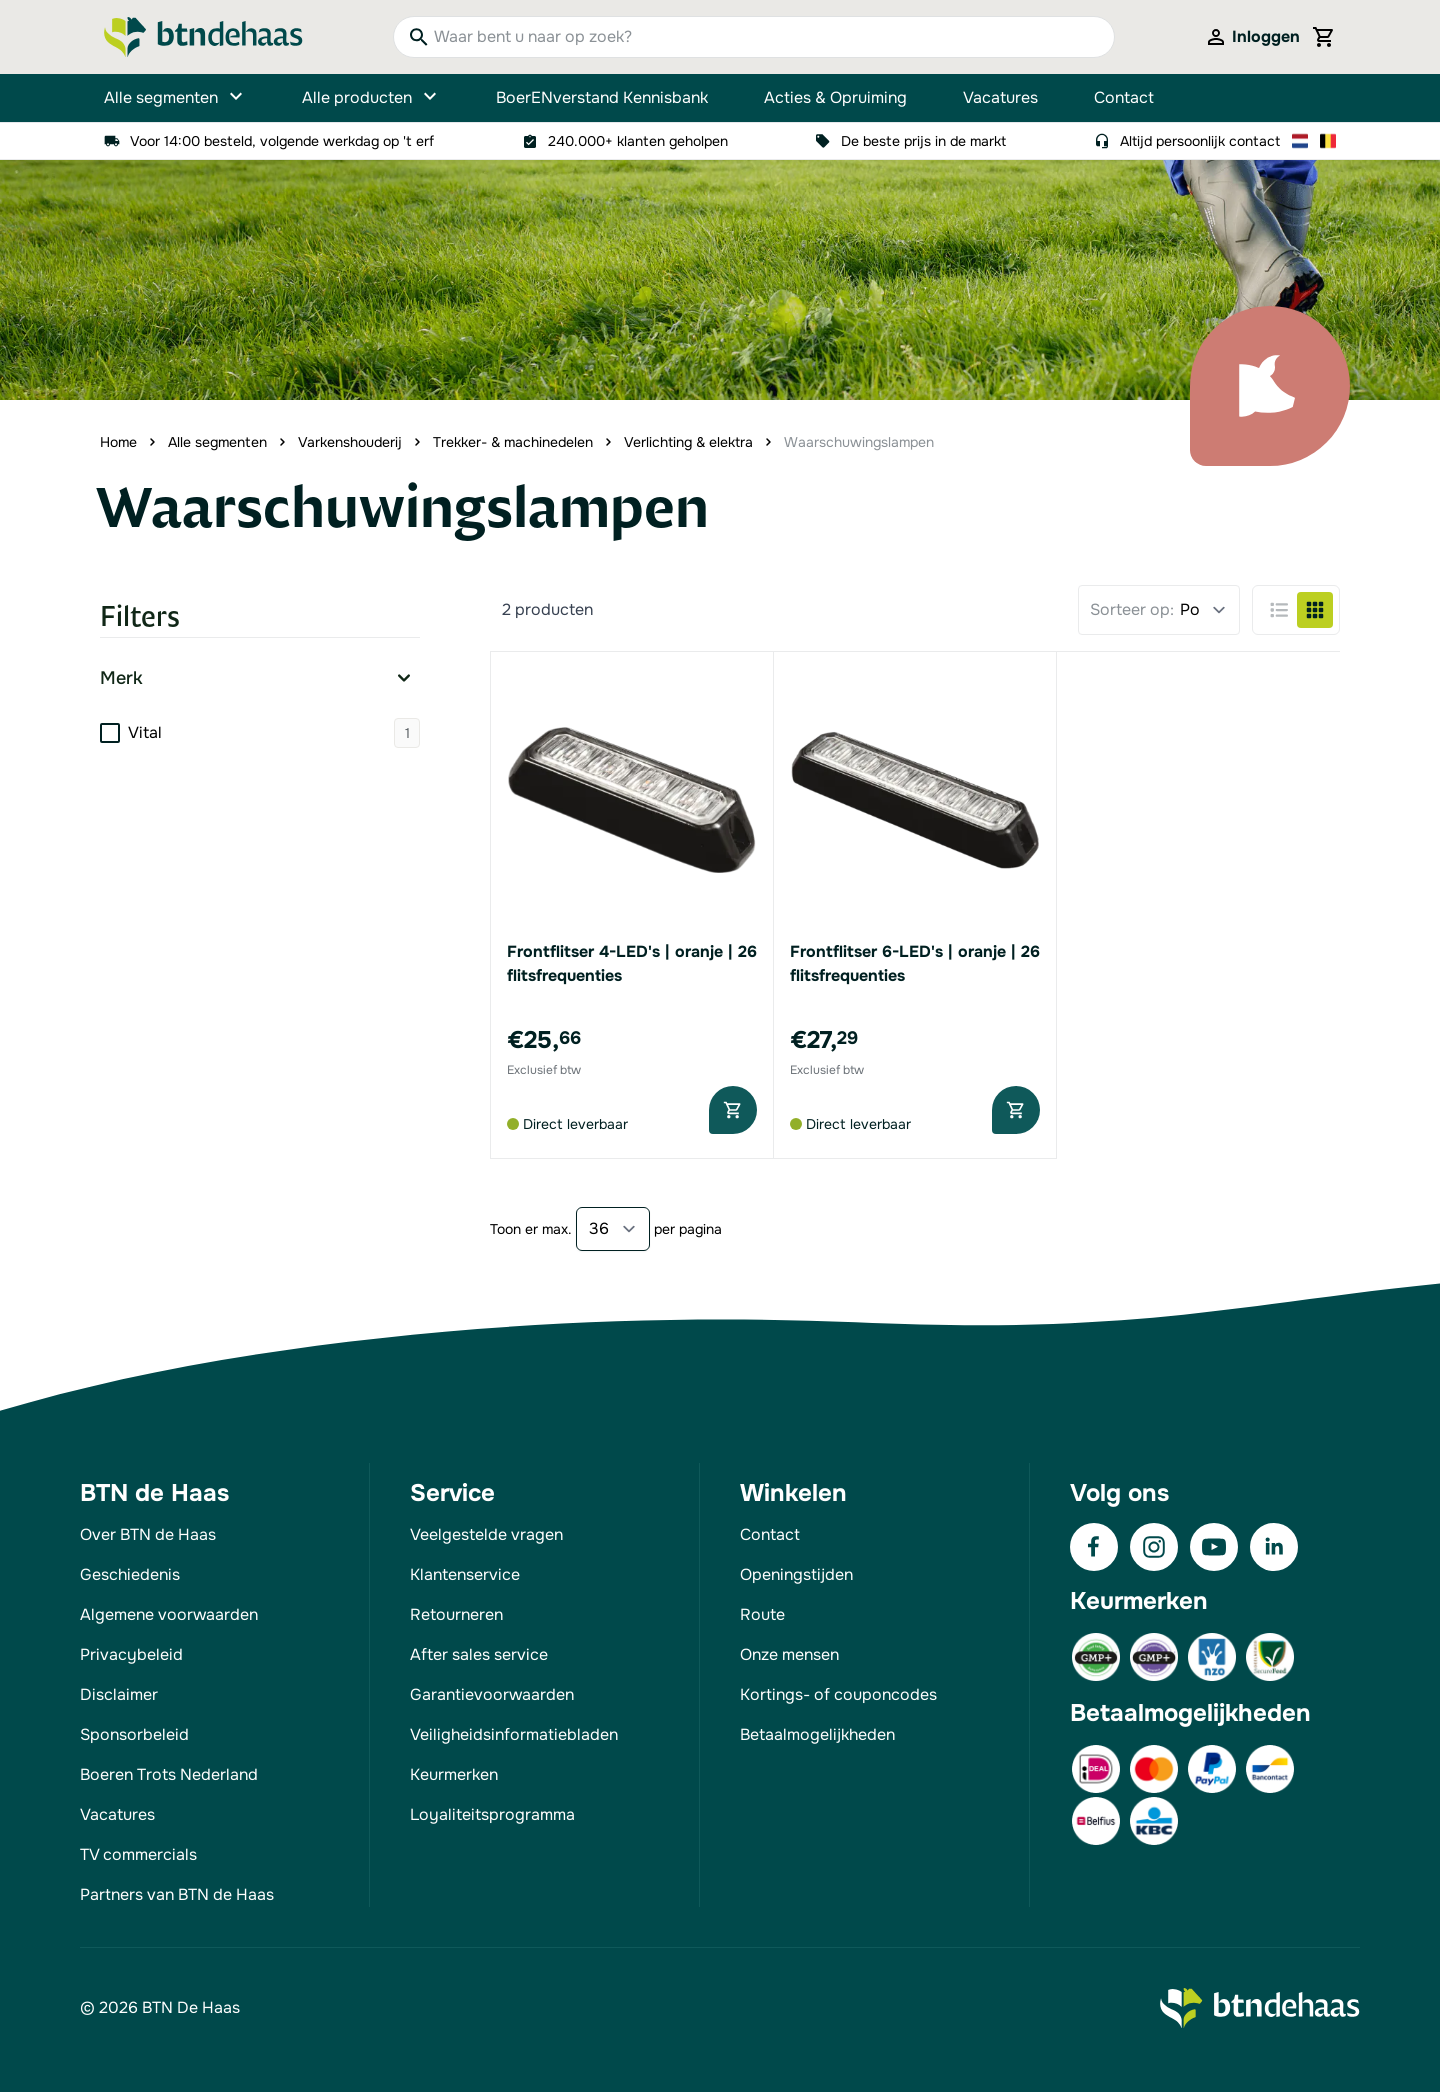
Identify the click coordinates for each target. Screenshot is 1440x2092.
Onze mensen (789, 1654)
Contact (1124, 97)
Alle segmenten (175, 98)
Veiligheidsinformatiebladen (514, 1734)
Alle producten (371, 98)
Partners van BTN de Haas (177, 1894)
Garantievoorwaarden (492, 1694)
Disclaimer (119, 1694)
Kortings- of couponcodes (838, 1694)
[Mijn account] (1252, 37)
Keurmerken (454, 1774)
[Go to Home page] (203, 37)
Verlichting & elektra (688, 442)
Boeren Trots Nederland (169, 1774)
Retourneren (456, 1614)
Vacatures (1000, 97)
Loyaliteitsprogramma (492, 1814)
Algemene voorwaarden (169, 1614)
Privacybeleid (131, 1654)
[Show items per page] (613, 1229)
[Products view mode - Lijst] (1279, 610)
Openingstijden (796, 1574)
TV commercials (138, 1854)
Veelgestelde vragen (486, 1534)
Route (762, 1614)
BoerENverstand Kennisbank (602, 97)
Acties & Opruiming (835, 97)
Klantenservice (465, 1574)
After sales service (479, 1654)
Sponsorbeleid (134, 1734)
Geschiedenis (130, 1574)
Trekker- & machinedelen (513, 442)
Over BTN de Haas (148, 1534)
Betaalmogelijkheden (817, 1734)
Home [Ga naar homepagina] (118, 442)
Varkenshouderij (350, 442)
